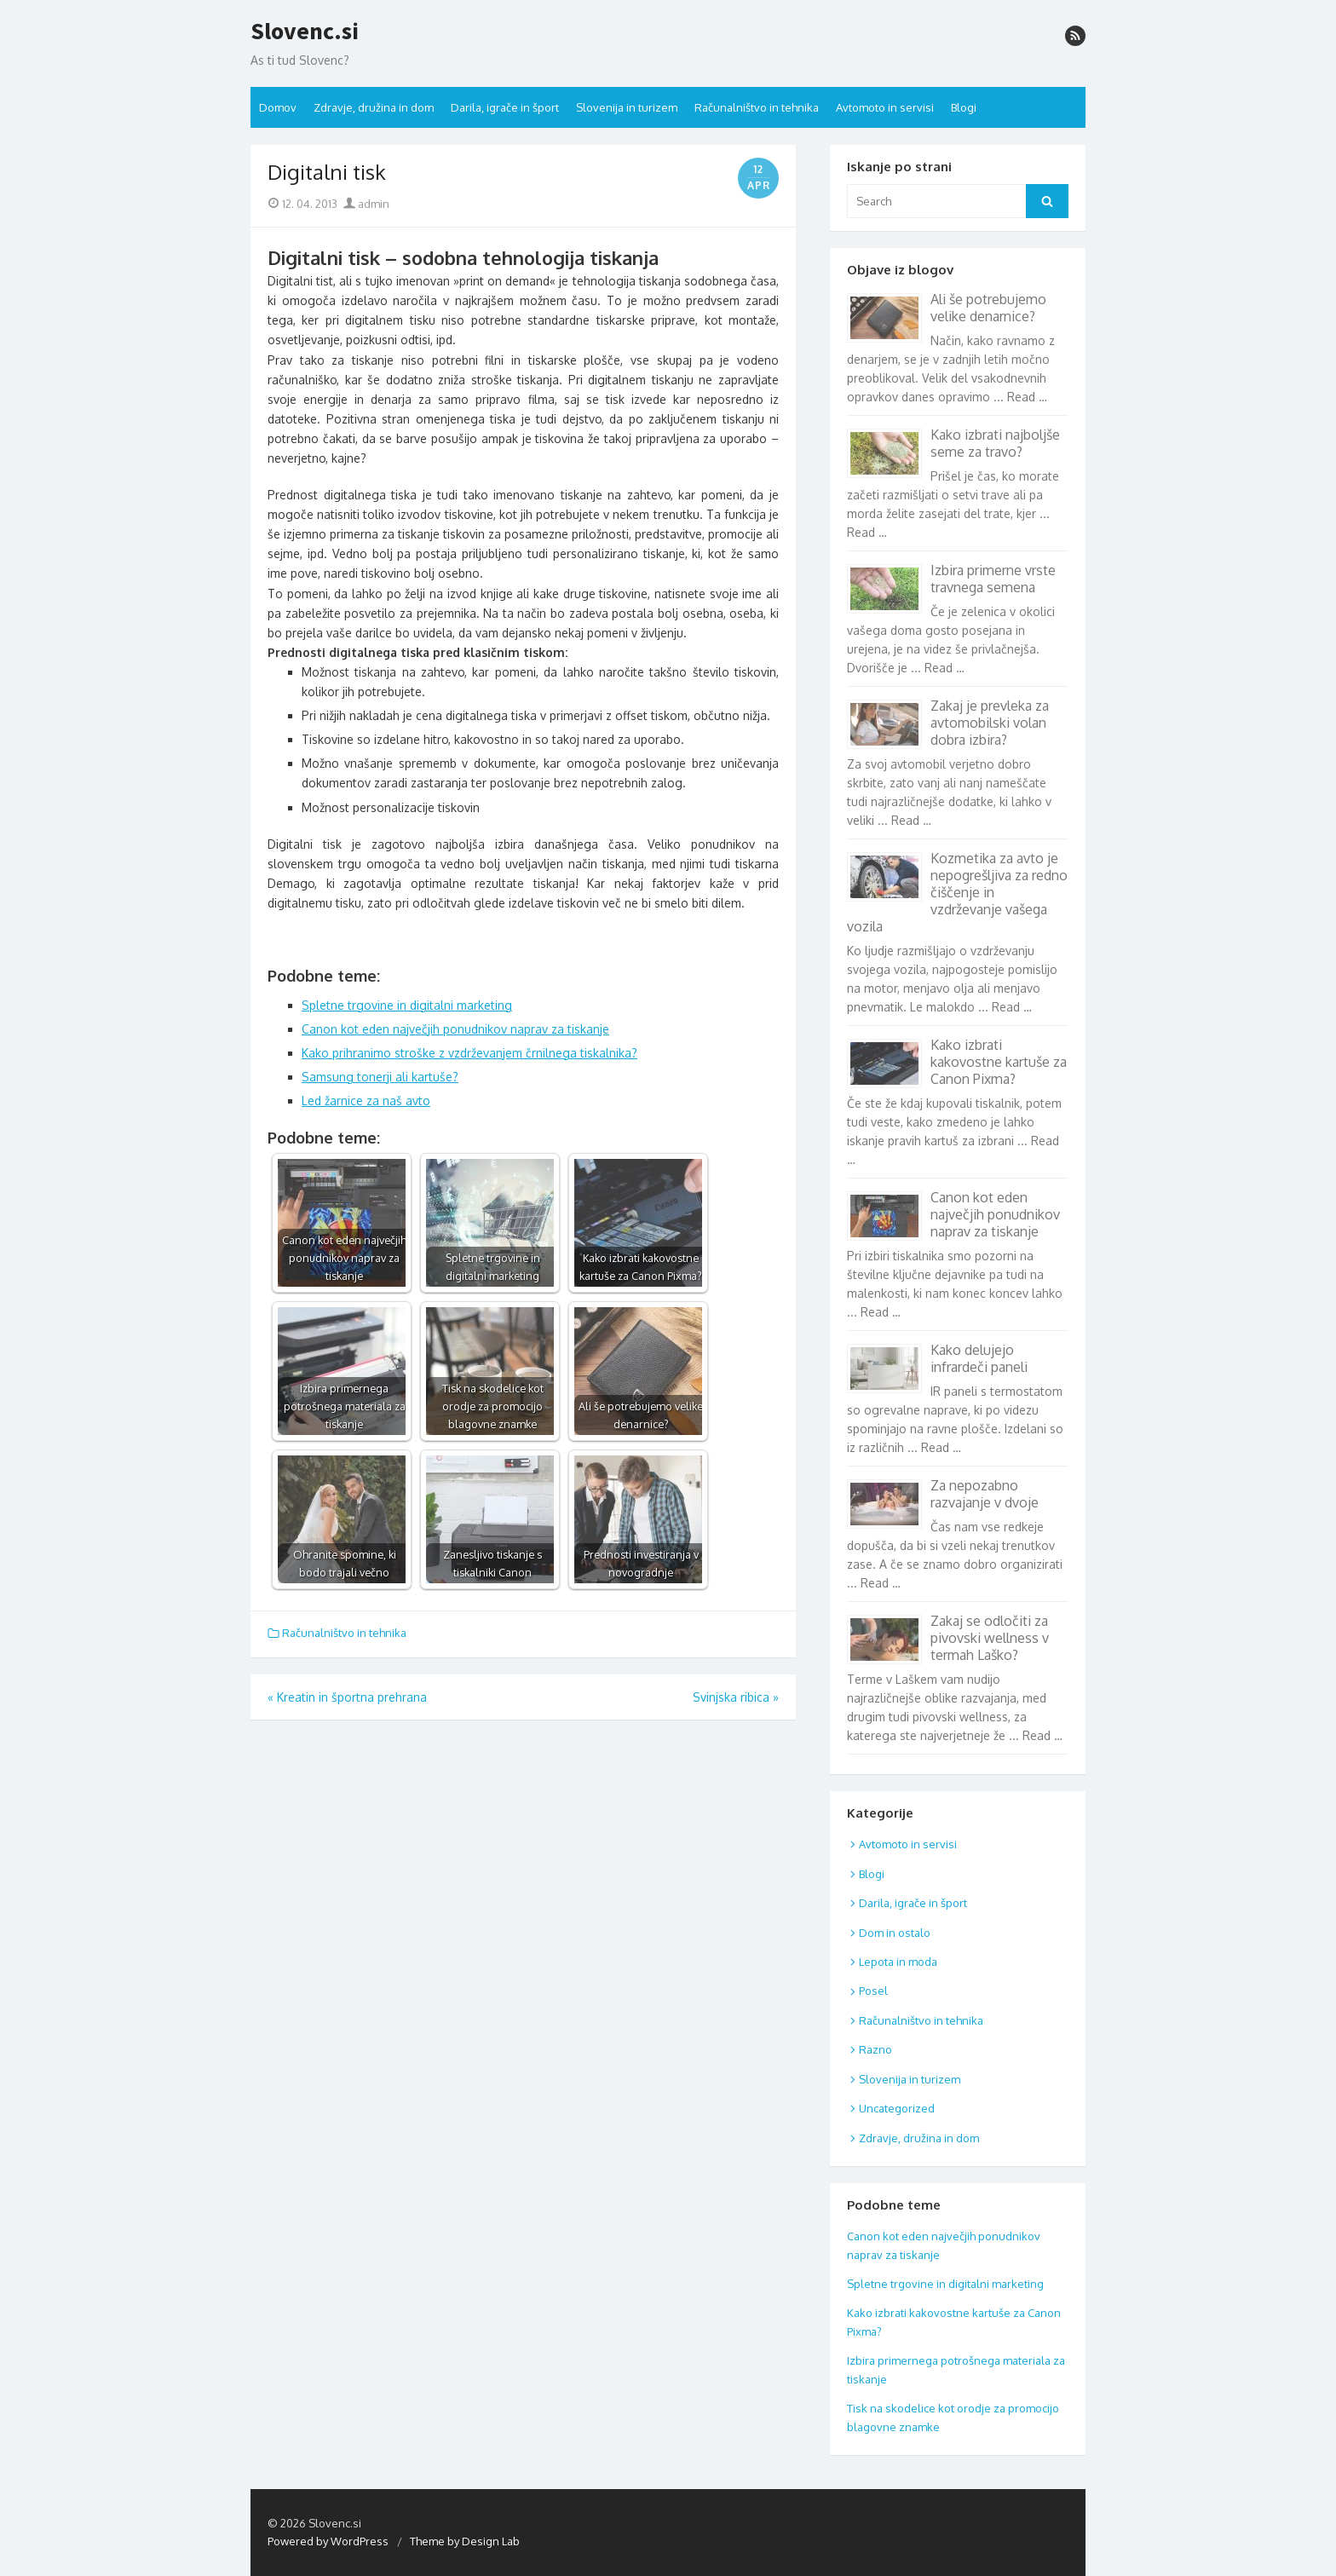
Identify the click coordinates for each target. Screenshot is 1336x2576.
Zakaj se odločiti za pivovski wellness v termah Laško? (989, 1637)
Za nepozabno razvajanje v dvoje (984, 1494)
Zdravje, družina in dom (374, 107)
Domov (278, 107)
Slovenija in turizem (626, 107)
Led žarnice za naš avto (366, 1100)
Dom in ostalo (894, 1932)
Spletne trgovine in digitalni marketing (407, 1005)
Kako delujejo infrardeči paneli (979, 1358)
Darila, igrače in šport (505, 107)
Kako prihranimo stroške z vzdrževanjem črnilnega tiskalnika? (469, 1053)
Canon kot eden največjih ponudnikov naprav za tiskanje (455, 1029)
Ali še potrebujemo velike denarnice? (988, 308)
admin (366, 203)
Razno (875, 2049)
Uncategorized (897, 2108)
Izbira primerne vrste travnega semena (993, 579)
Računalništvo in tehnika (756, 107)
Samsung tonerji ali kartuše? (380, 1076)
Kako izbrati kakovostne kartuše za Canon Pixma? (998, 1061)
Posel (873, 1990)
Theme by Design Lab (465, 2541)
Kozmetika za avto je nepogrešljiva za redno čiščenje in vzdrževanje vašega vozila (957, 892)
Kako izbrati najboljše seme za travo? (995, 443)
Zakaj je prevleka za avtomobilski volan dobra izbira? (989, 722)
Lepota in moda (898, 1961)
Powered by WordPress (328, 2541)
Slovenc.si (304, 31)
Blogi (963, 107)
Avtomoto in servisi (885, 107)
